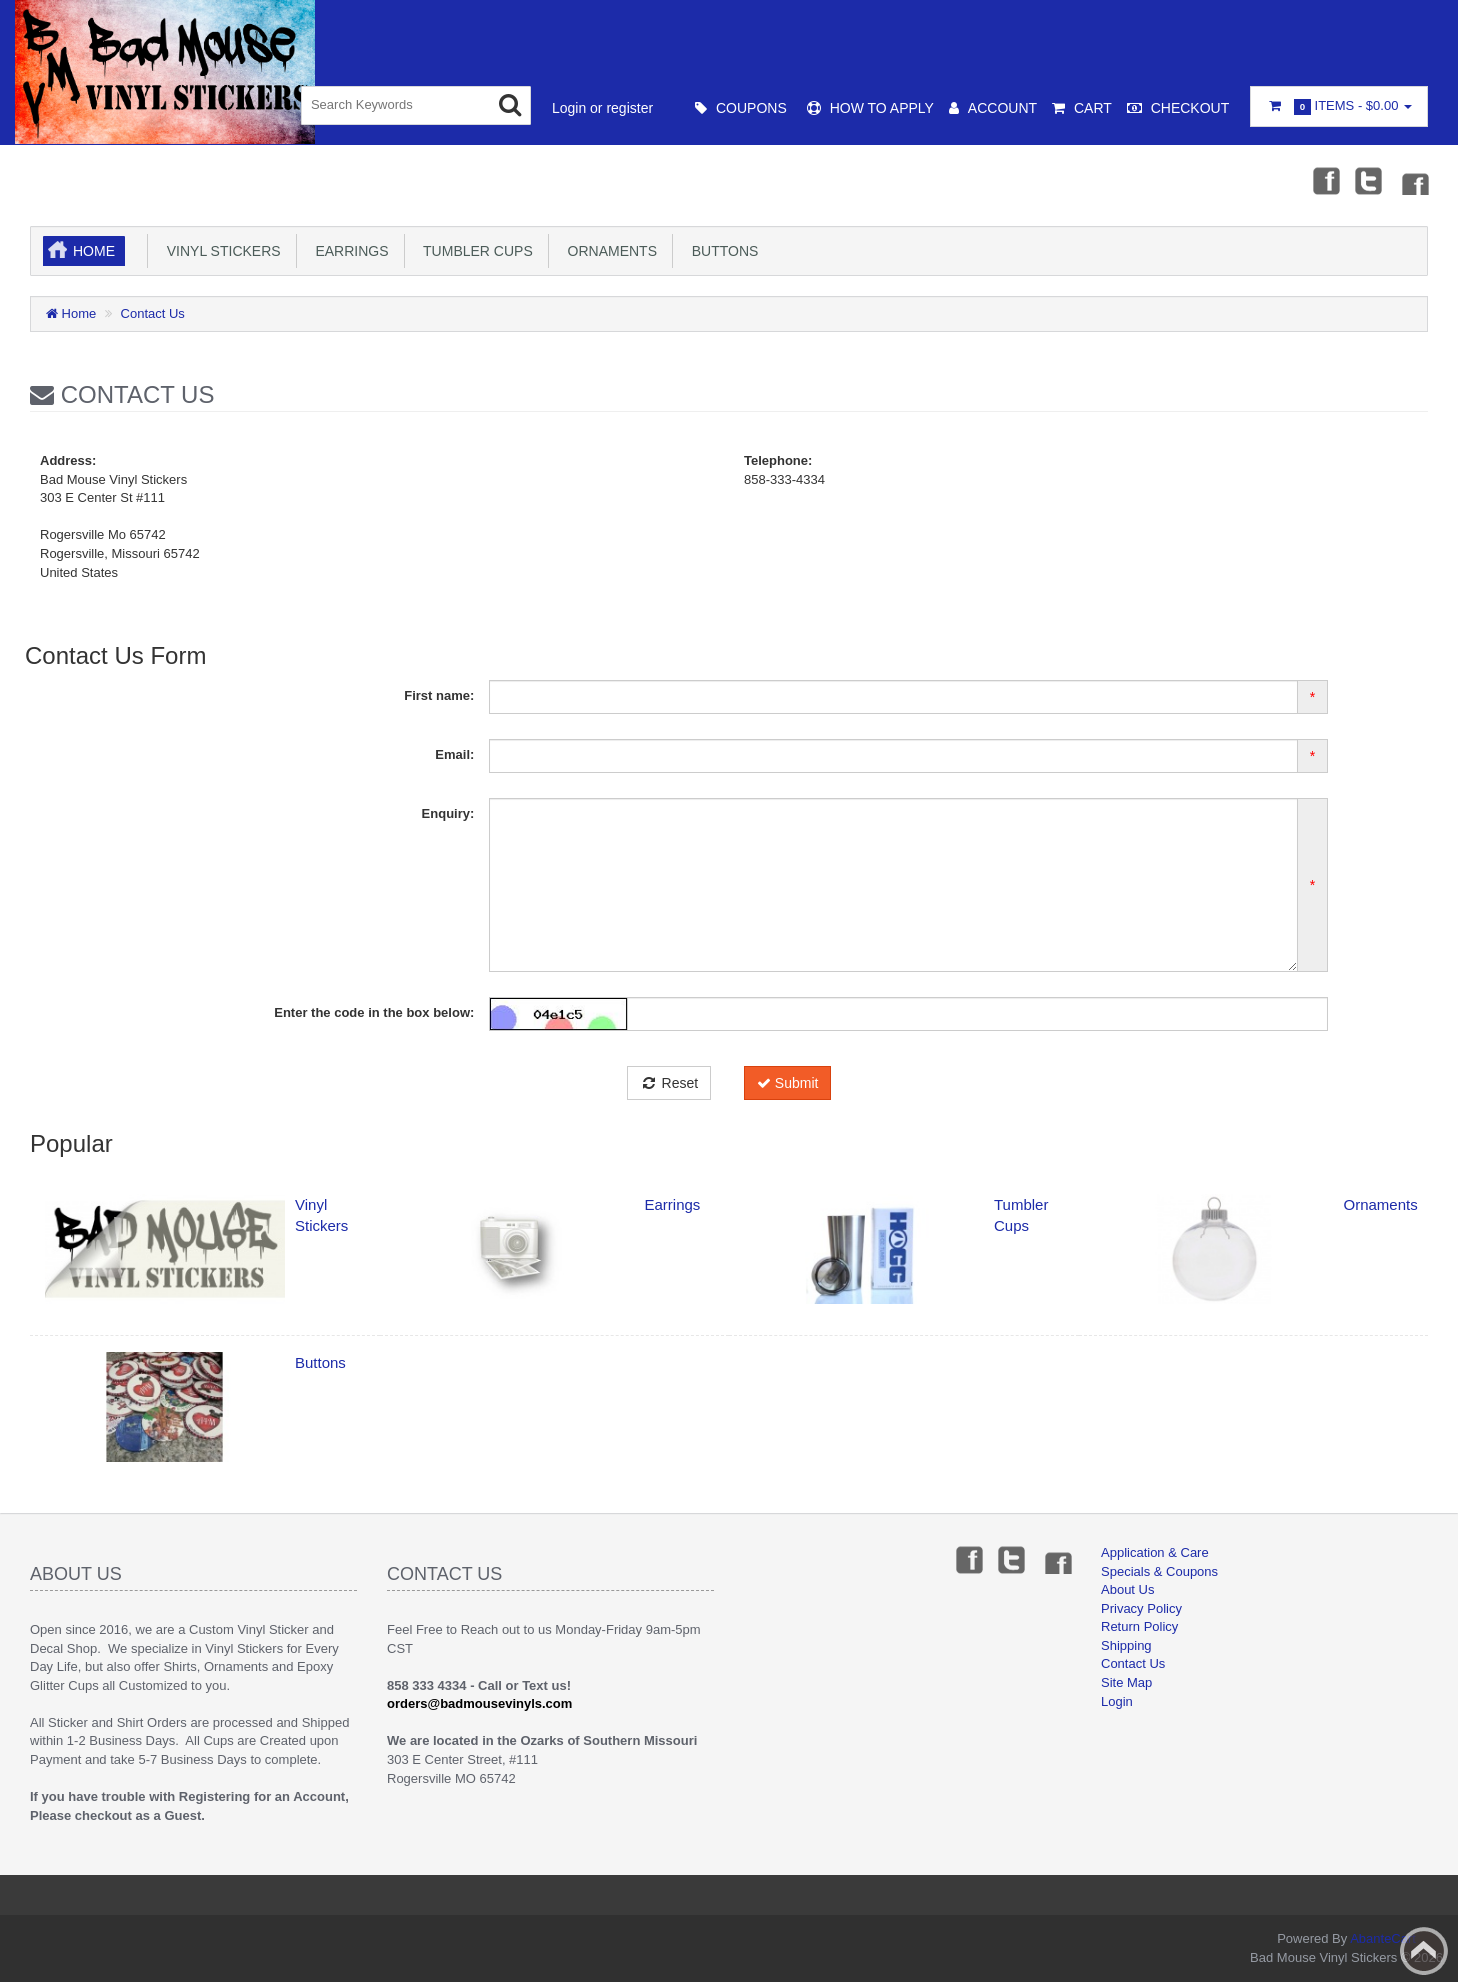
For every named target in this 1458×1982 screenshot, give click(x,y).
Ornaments (608, 251)
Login (1117, 1701)
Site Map (1126, 1682)
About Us (1127, 1589)
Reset (669, 1083)
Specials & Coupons (1159, 1571)
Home (94, 251)
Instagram (1414, 180)
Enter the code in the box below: (374, 1012)
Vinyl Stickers (220, 251)
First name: (439, 695)
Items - (1339, 106)
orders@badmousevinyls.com (479, 1703)
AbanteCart (1383, 1938)
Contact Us (153, 313)
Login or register (602, 108)
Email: (454, 754)
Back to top (1424, 1951)
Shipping (1126, 1645)
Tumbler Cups (474, 251)
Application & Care (1155, 1552)
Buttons (721, 251)
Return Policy (1139, 1626)
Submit (787, 1083)
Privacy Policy (1141, 1608)
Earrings (348, 251)
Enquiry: (448, 813)
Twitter (1369, 180)
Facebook (1325, 180)
